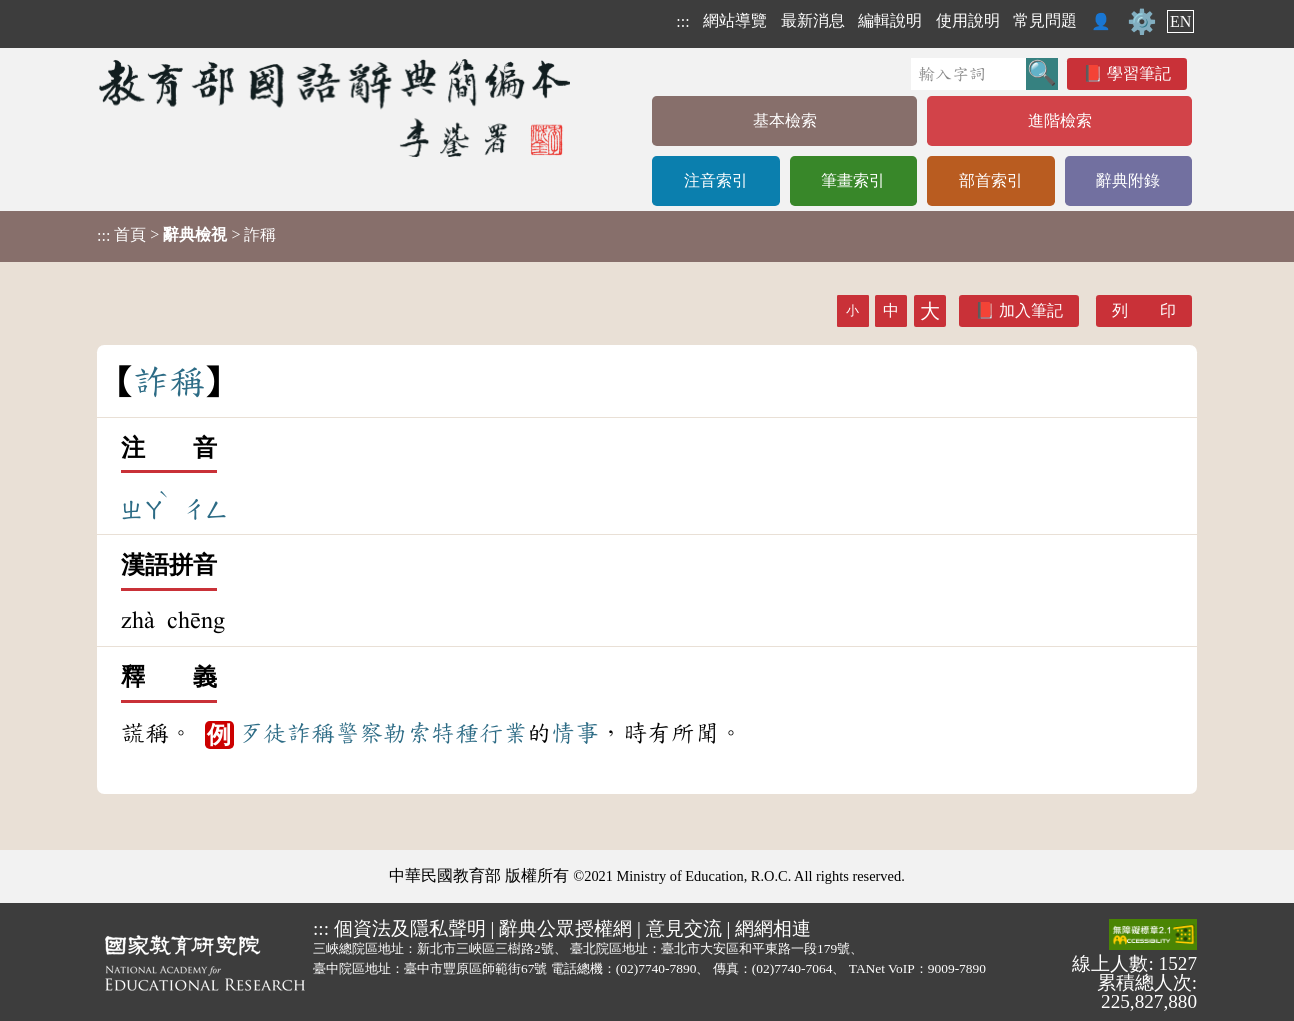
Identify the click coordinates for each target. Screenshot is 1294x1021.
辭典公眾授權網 (565, 928)
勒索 (407, 733)
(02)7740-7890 (656, 968)
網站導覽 (735, 20)
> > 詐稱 (186, 235)
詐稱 (311, 733)
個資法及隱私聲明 (410, 928)
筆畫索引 (853, 180)
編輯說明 (890, 20)
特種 (455, 733)
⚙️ (1142, 22)
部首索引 (991, 180)
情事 (575, 733)
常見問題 (1045, 20)
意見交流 (684, 928)
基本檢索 (785, 120)
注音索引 (716, 180)
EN (1180, 21)
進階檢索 (1060, 120)
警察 (359, 733)
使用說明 (968, 20)
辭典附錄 (1128, 180)
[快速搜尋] (968, 74)
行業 (503, 733)
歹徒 (263, 733)
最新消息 (813, 20)
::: (682, 21)
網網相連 (773, 928)
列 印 (1144, 310)
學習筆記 (1139, 73)
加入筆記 (1031, 310)
